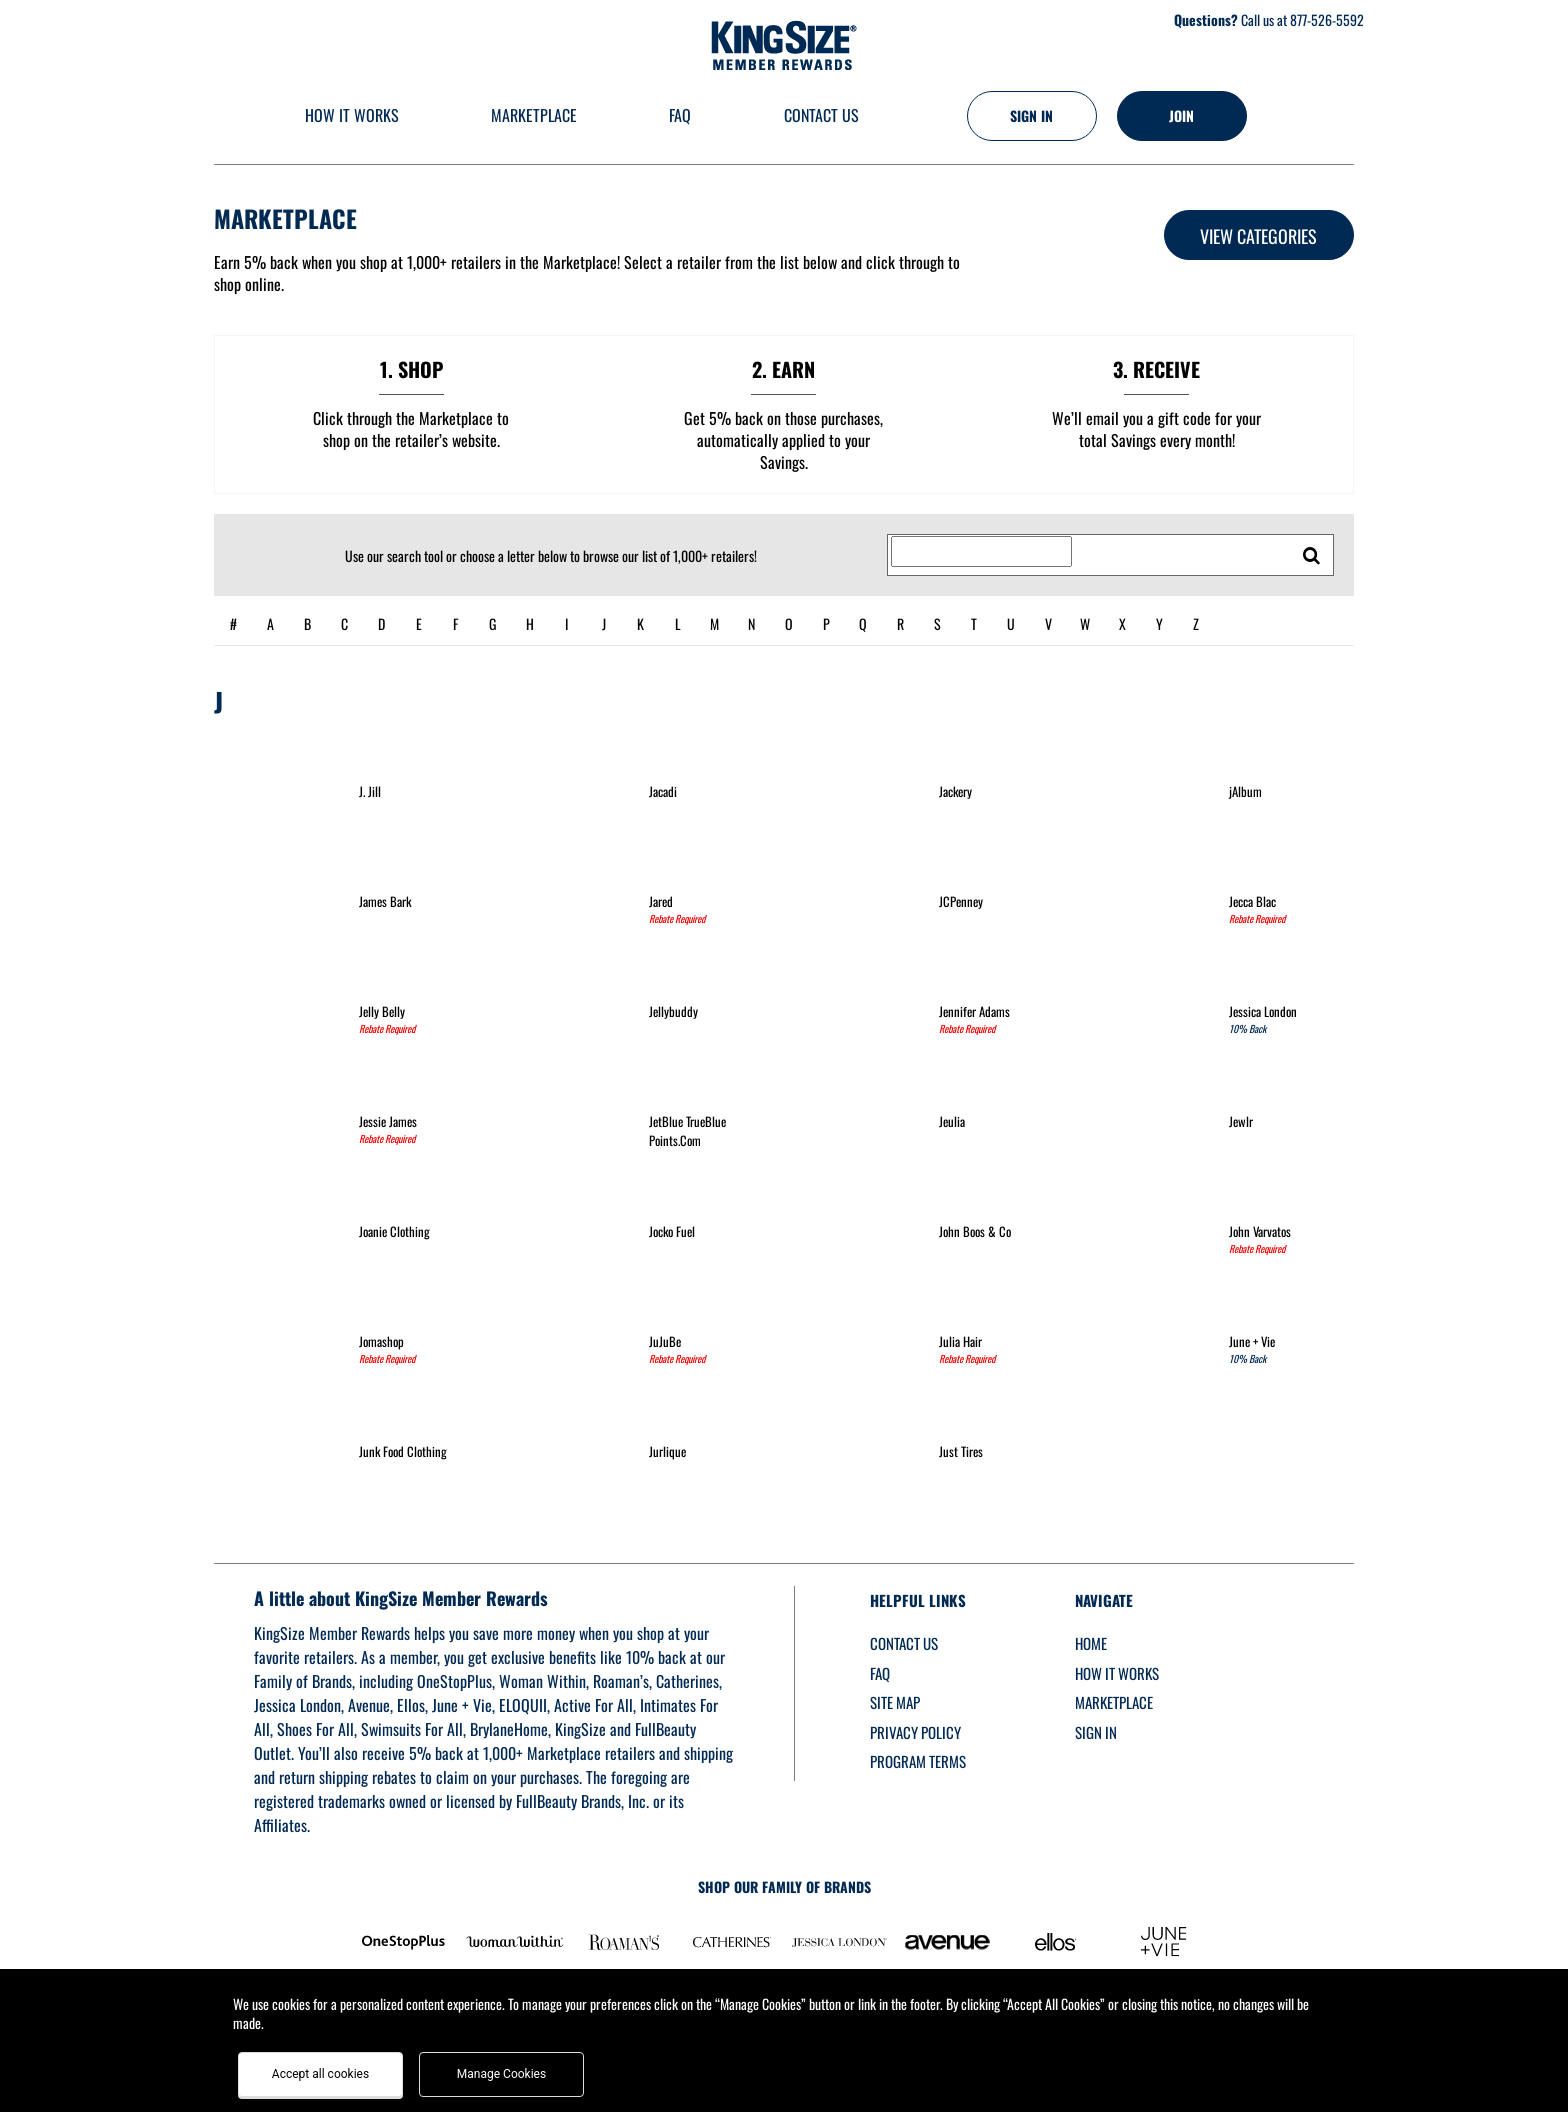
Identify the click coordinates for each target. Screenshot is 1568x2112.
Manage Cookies (501, 2074)
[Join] (1182, 116)
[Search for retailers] (981, 552)
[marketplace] (534, 116)
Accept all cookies (320, 2074)
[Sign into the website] (1032, 116)
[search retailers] (1312, 555)
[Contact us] (820, 116)
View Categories (1258, 236)
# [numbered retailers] (233, 623)
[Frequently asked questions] (680, 116)
